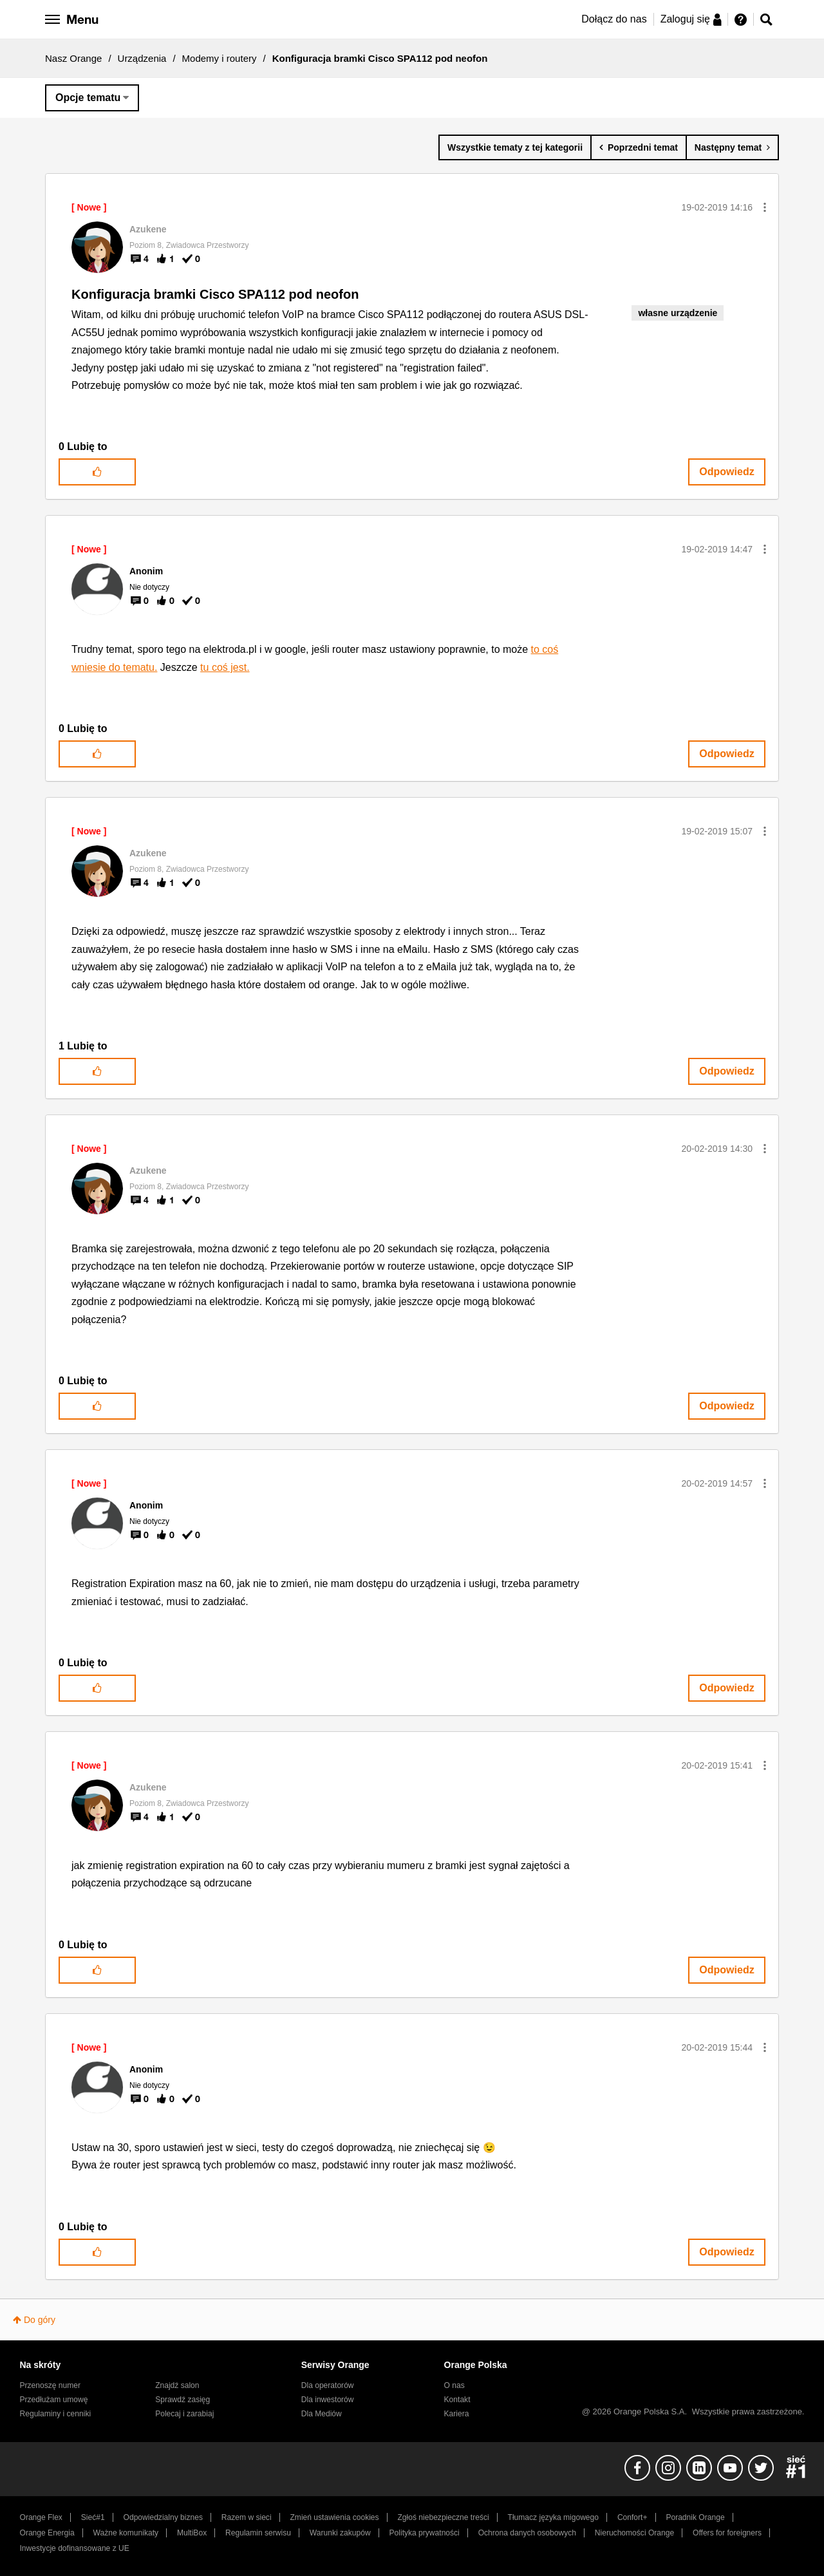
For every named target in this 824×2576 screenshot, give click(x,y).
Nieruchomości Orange (634, 2532)
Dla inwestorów (327, 2399)
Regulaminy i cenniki (55, 2413)
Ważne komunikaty (125, 2532)
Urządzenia (142, 58)
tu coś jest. (224, 667)
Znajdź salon (177, 2385)
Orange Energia (47, 2532)
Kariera (456, 2413)
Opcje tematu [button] (87, 97)
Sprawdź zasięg (182, 2399)
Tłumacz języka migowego (553, 2517)
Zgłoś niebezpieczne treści (443, 2517)
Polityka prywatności (424, 2532)
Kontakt (457, 2399)
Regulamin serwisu (258, 2532)
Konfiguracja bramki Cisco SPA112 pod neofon (215, 294)
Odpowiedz (726, 471)
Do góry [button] (39, 2320)
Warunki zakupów (340, 2532)
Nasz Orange (73, 58)
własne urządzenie (677, 313)
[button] (764, 207)
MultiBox (192, 2532)
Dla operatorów (327, 2385)
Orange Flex (41, 2517)
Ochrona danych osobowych (527, 2532)
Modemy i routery (219, 58)
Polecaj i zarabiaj (184, 2413)
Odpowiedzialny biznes (163, 2517)
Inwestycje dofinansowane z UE (74, 2548)
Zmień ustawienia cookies (334, 2517)
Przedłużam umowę (54, 2399)
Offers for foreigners (727, 2532)
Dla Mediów (321, 2413)
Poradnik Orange (695, 2517)
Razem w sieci (246, 2517)
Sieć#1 (93, 2517)
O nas (454, 2385)
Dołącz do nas (613, 19)
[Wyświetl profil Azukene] (148, 229)
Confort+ (632, 2517)
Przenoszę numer (50, 2385)
